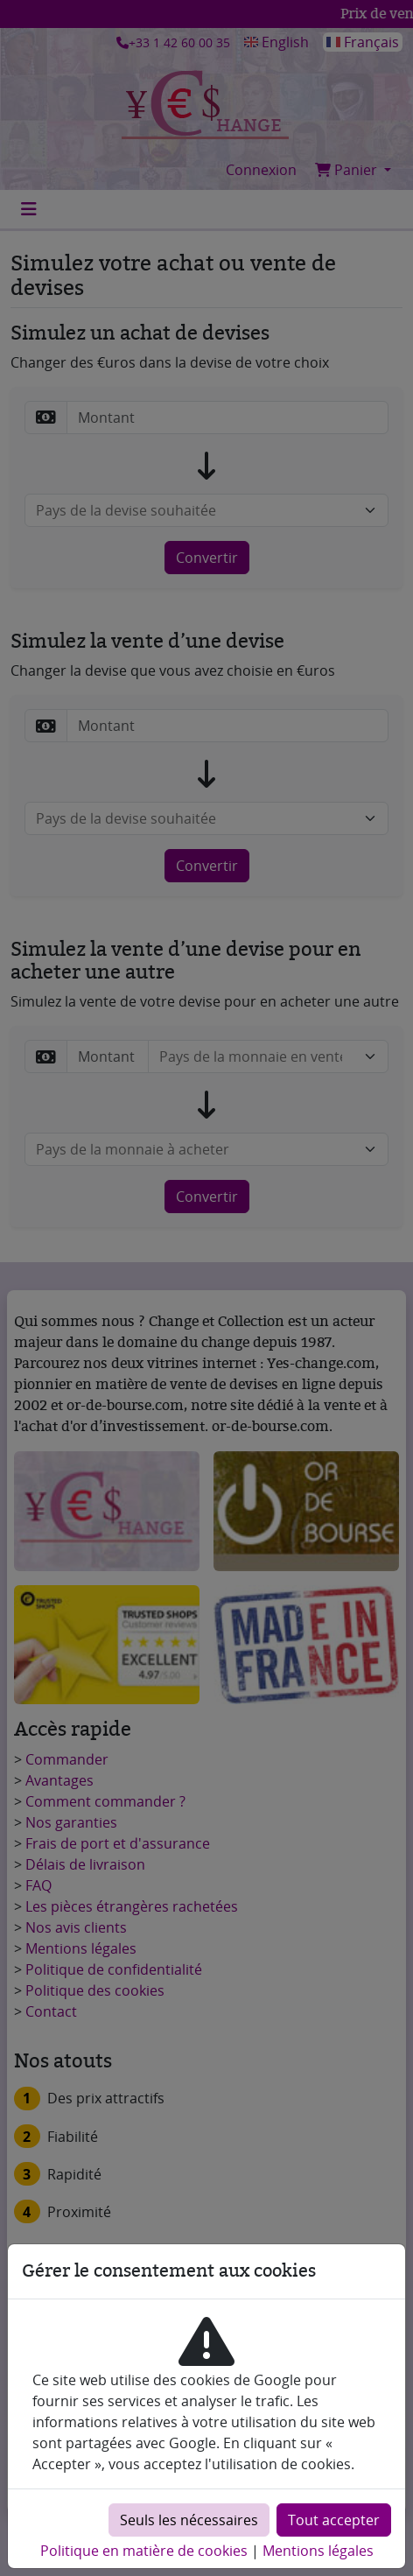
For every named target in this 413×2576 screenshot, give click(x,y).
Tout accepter (334, 2520)
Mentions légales (318, 2550)
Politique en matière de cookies (144, 2550)
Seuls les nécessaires (189, 2520)
